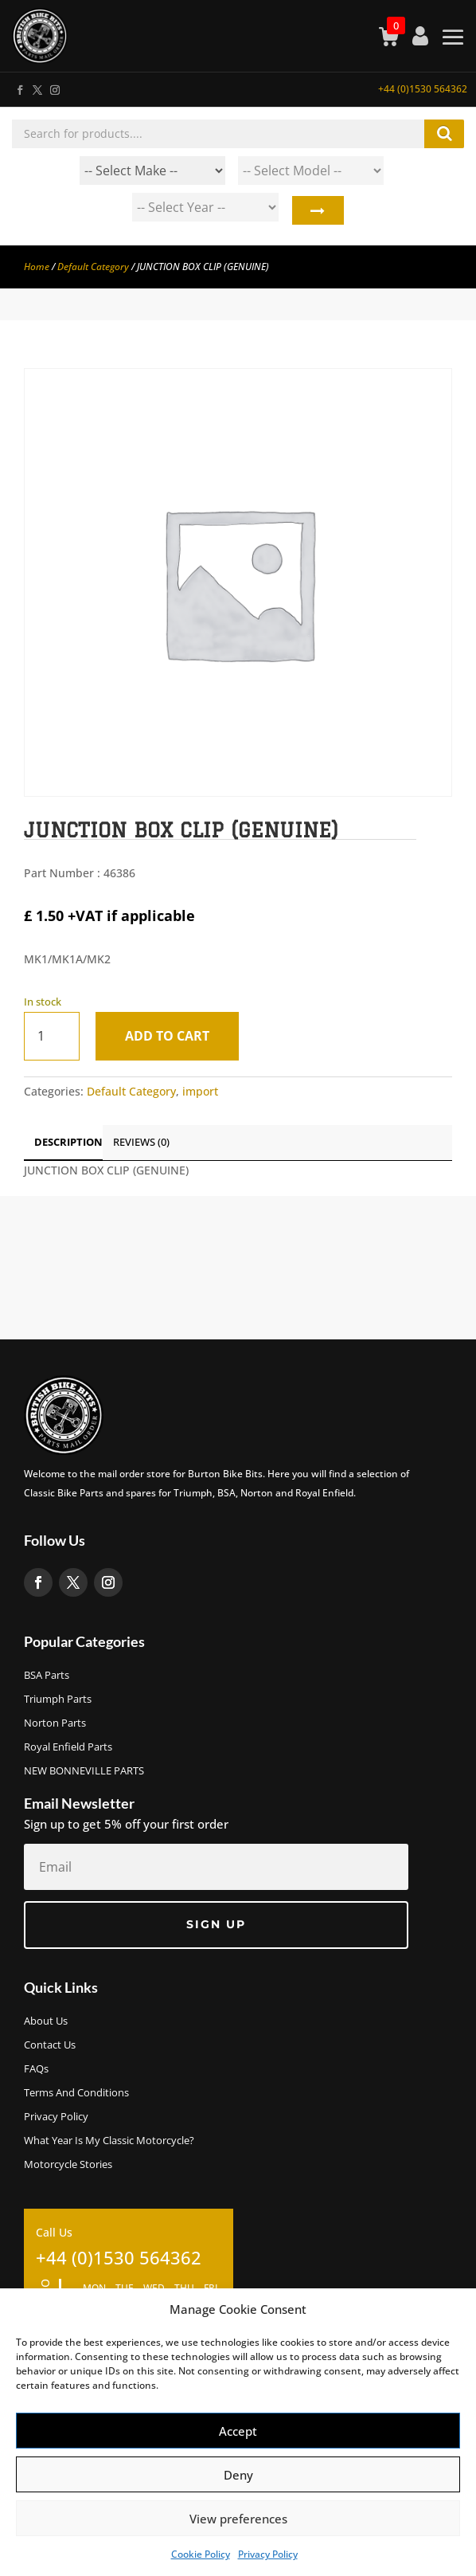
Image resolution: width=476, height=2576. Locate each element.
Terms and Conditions (76, 2093)
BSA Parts (46, 1675)
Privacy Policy (268, 2554)
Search (317, 211)
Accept (238, 2431)
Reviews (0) (141, 1142)
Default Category (93, 266)
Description (68, 1142)
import (200, 1091)
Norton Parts (55, 1723)
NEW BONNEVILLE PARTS (84, 1771)
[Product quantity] (52, 1036)
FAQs (36, 2069)
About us (46, 2021)
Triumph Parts (58, 1699)
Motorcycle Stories (68, 2164)
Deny (238, 2475)
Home (36, 266)
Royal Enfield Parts (68, 1747)
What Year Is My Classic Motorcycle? (109, 2141)
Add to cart (167, 1036)
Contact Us (50, 2045)
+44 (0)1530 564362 (422, 89)
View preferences (238, 2519)
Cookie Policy (200, 2554)
